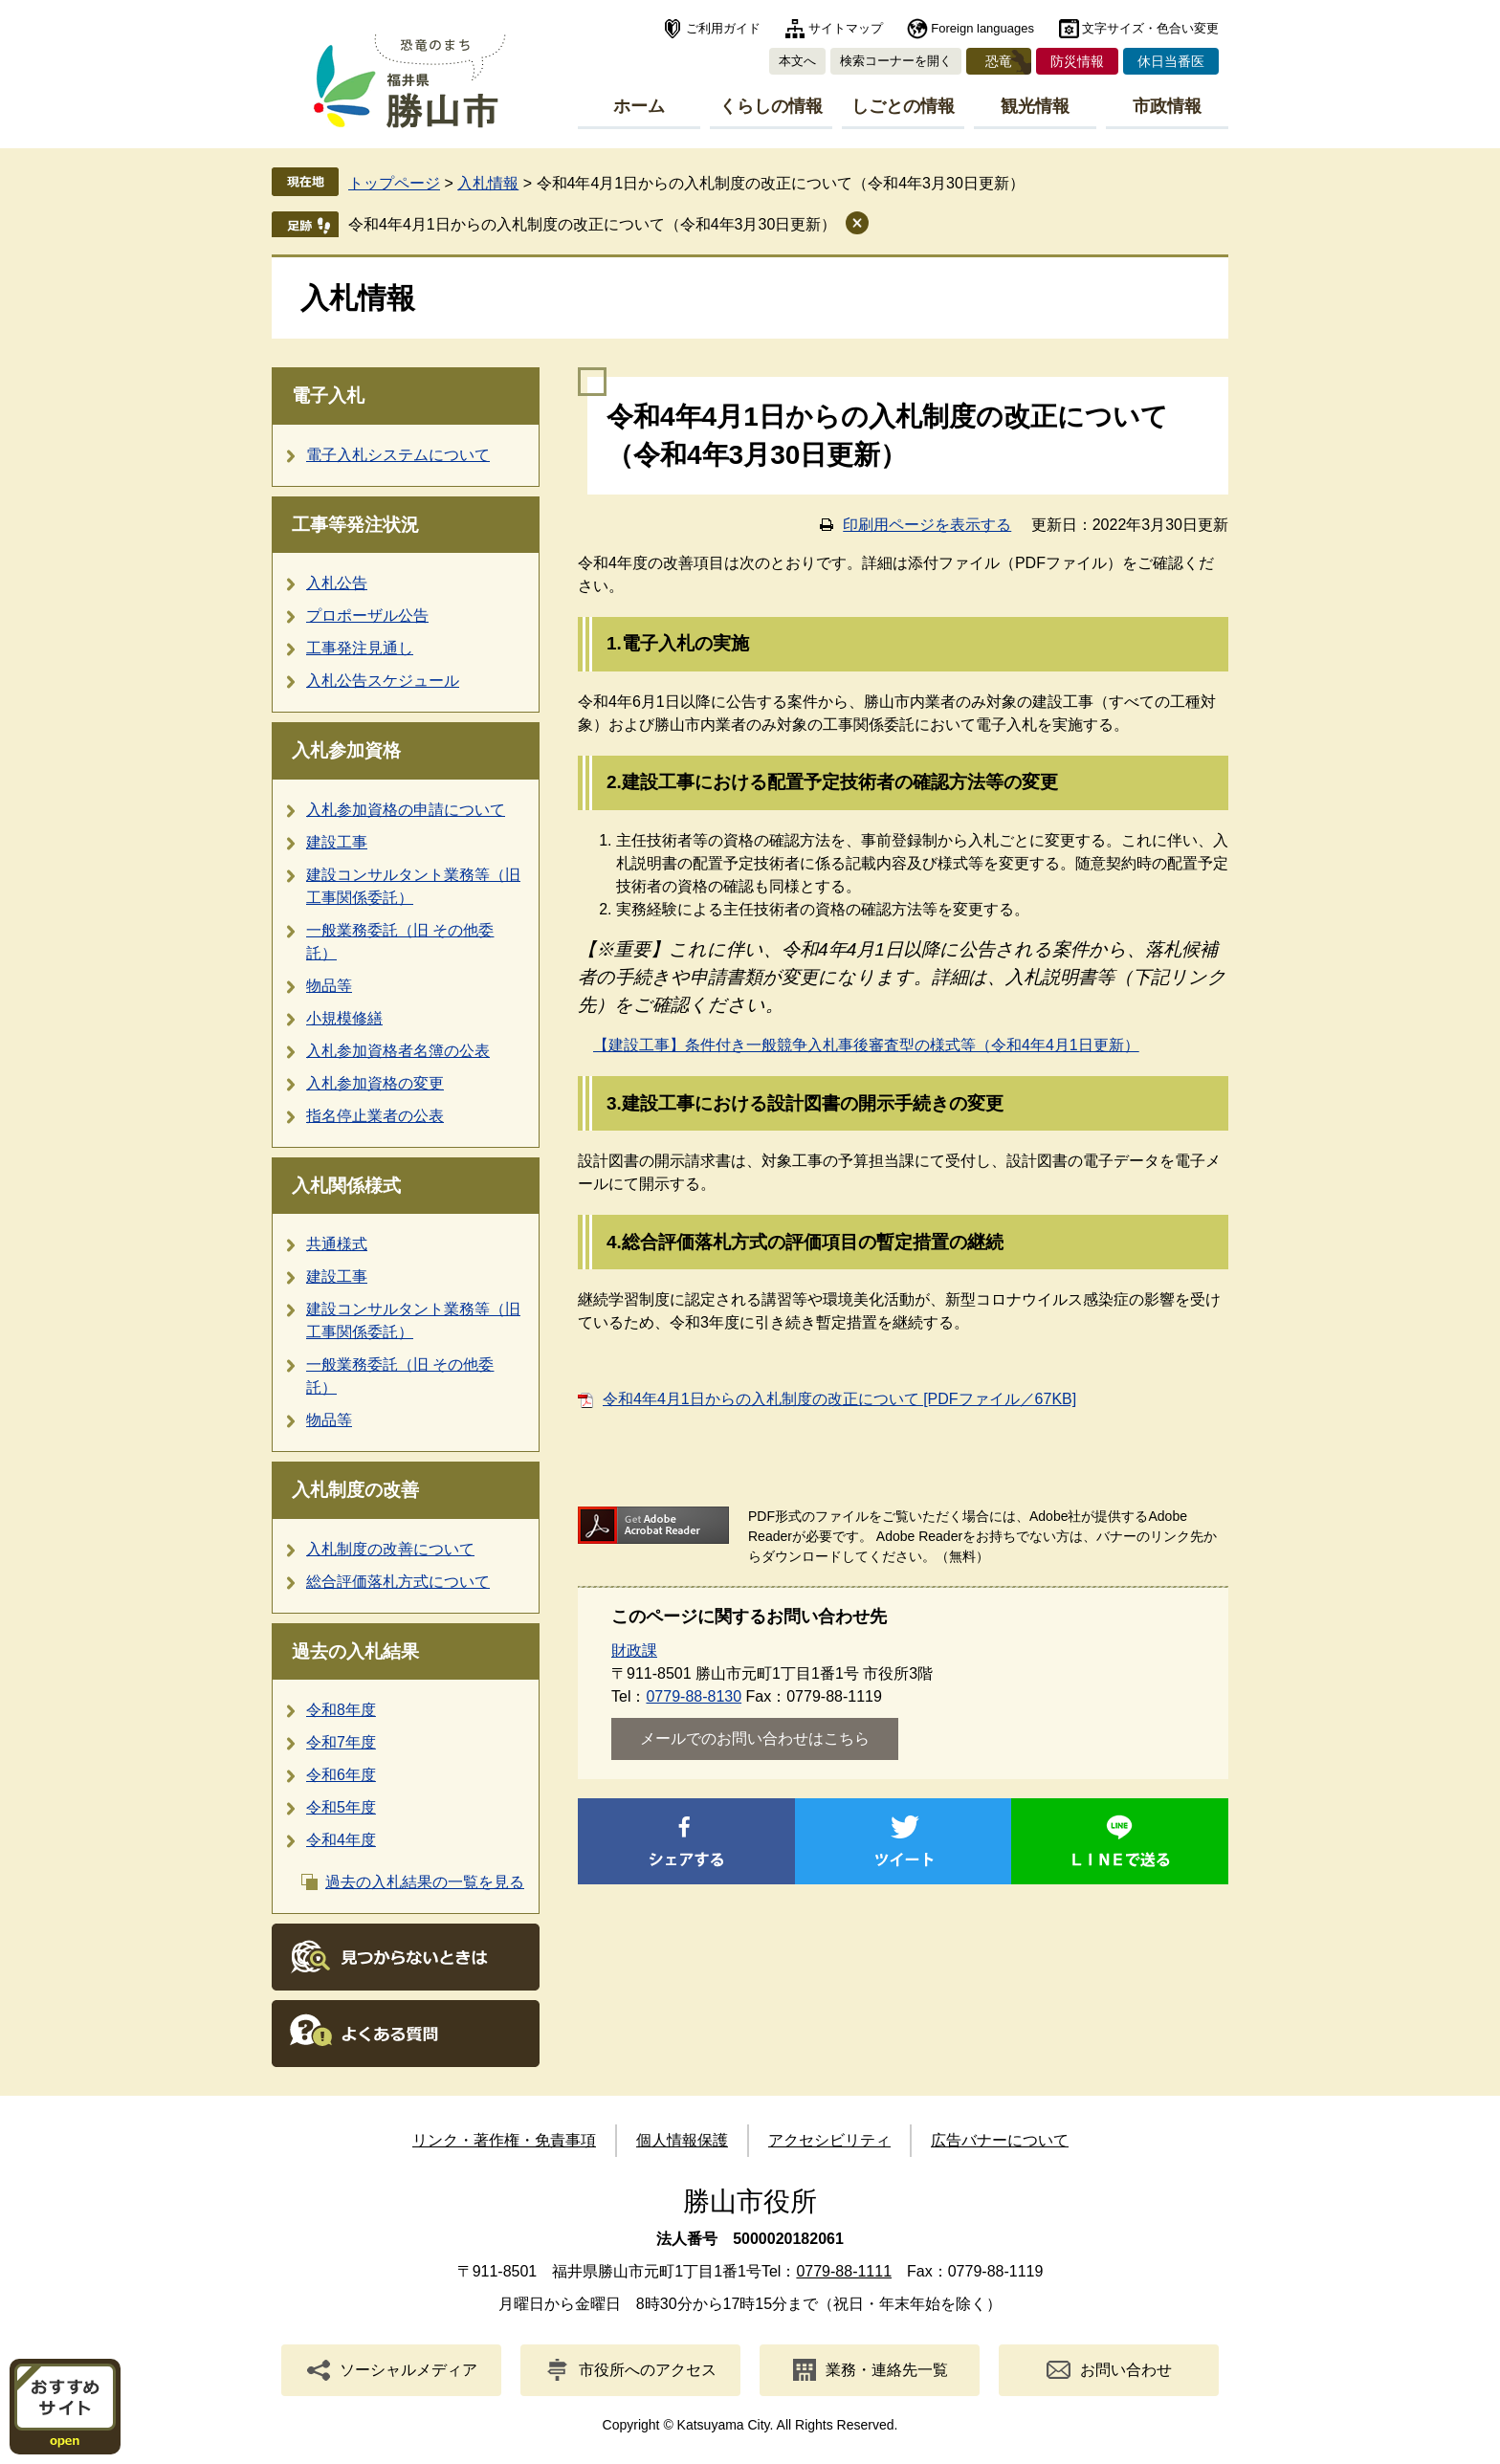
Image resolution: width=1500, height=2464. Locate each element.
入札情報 (487, 183)
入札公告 (336, 583)
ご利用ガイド (723, 28)
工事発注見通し (359, 648)
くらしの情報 (771, 106)
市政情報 (1167, 106)
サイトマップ (845, 28)
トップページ (394, 183)
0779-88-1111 (844, 2271)
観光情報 (1035, 106)
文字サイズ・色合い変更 (1150, 28)
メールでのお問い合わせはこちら (755, 1738)
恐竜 (998, 61)
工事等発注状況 (355, 525)
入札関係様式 (346, 1186)
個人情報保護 (682, 2140)
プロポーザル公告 (367, 615)
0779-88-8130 (693, 1696)
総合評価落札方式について (398, 1581)
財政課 (634, 1650)
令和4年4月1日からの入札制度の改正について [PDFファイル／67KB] (839, 1399)
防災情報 (1077, 61)
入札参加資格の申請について (405, 810)
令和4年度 (341, 1840)
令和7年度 (341, 1742)
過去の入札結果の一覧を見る (424, 1882)
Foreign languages (982, 28)
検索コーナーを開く (896, 61)
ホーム (639, 106)
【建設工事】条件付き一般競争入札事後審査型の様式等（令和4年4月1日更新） (866, 1045)
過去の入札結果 (355, 1651)
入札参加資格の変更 (375, 1083)
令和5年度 (341, 1807)
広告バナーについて (1000, 2140)
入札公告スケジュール (382, 680)
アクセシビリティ (829, 2140)
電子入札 (328, 395)
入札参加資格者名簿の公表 (398, 1051)
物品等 (329, 986)
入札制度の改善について (390, 1549)
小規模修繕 (344, 1018)
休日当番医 (1170, 61)
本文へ (797, 61)
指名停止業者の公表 (375, 1116)
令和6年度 (341, 1775)
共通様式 (336, 1244)
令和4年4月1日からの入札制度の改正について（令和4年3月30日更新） (592, 224)
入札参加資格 (346, 750)
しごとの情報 (903, 106)
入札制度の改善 (355, 1490)
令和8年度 (341, 1710)
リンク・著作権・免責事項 (504, 2140)
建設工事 (336, 842)
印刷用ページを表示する (927, 525)
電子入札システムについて (398, 455)
